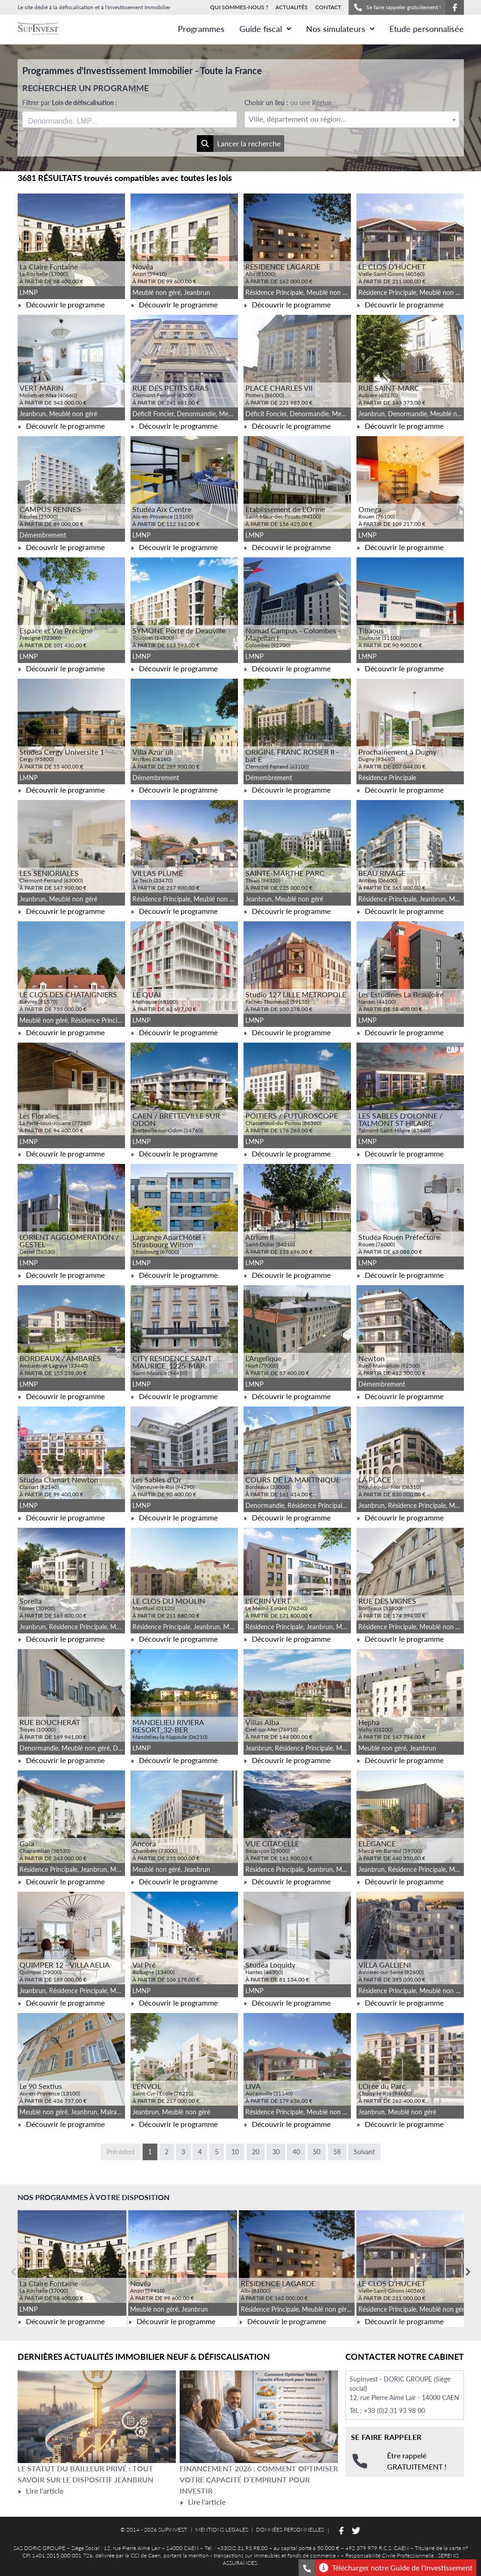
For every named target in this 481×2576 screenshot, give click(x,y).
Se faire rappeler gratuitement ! (397, 7)
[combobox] (129, 119)
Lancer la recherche (239, 143)
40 (296, 2152)
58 (337, 2152)
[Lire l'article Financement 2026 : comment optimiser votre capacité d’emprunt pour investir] (259, 2416)
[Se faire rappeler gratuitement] (307, 2567)
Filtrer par (69, 102)
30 (276, 2152)
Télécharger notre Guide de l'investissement (396, 2567)
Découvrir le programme (61, 304)
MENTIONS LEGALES (221, 2529)
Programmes (201, 29)
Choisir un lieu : (289, 102)
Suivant (364, 2152)
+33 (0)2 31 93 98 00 (394, 2410)
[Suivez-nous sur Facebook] (454, 7)
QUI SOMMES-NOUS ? (239, 7)
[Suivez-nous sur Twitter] (356, 2530)
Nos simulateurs (340, 29)
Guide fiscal (265, 29)
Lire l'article (40, 2490)
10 (235, 2152)
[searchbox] (72, 119)
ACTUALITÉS (291, 7)
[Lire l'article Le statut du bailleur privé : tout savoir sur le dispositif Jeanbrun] (97, 2416)
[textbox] (352, 119)
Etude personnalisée (426, 29)
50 (316, 2152)
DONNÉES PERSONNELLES (290, 2529)
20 (255, 2152)
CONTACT (328, 7)
